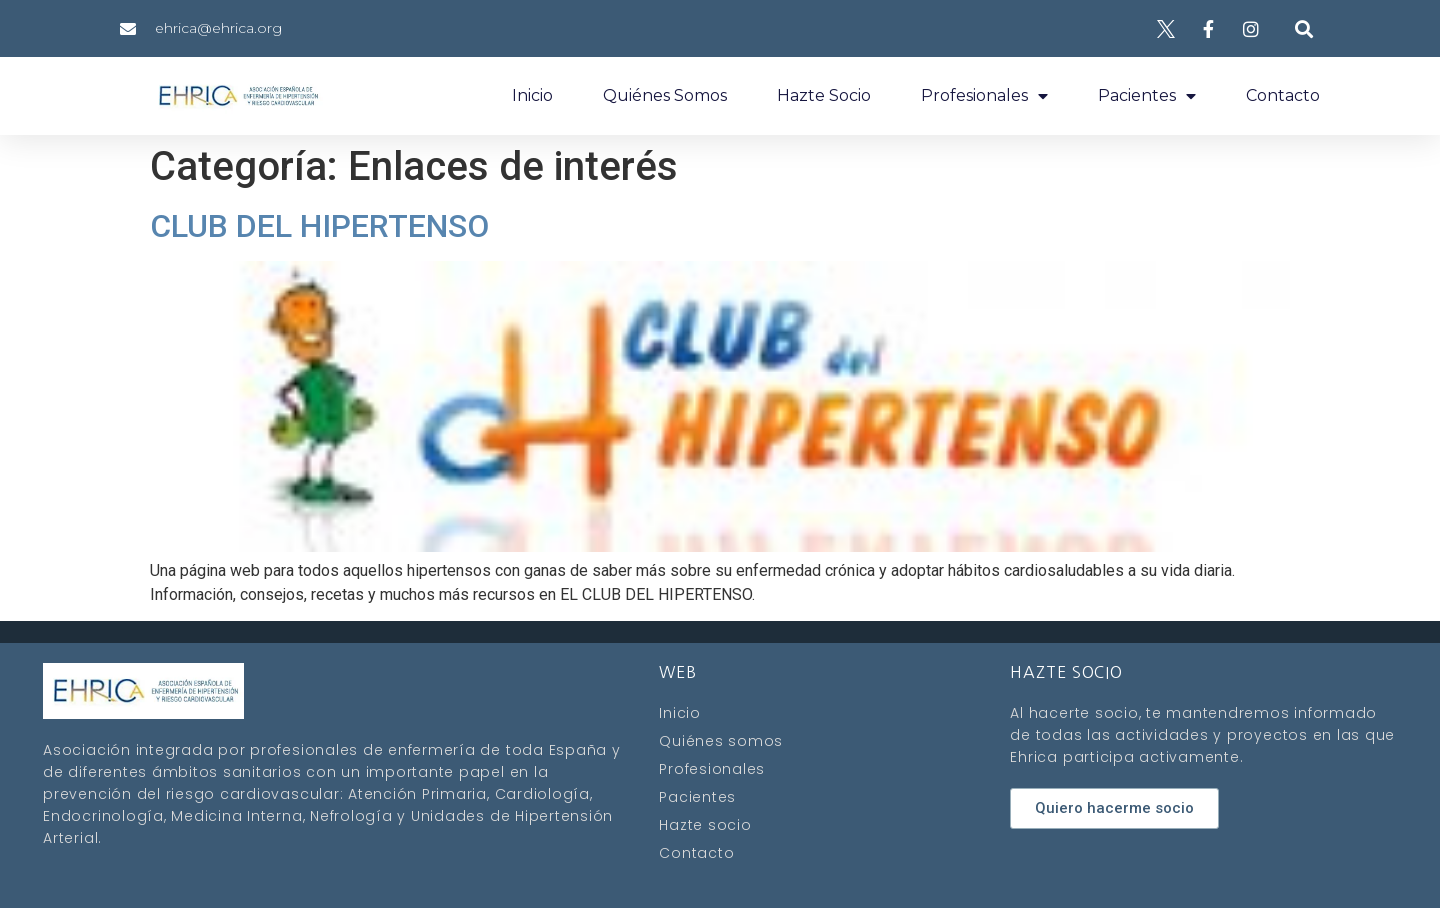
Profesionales (984, 96)
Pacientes (1147, 96)
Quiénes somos (665, 95)
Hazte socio (824, 95)
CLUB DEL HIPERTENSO (319, 226)
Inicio (532, 95)
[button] (1303, 28)
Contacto (1283, 95)
